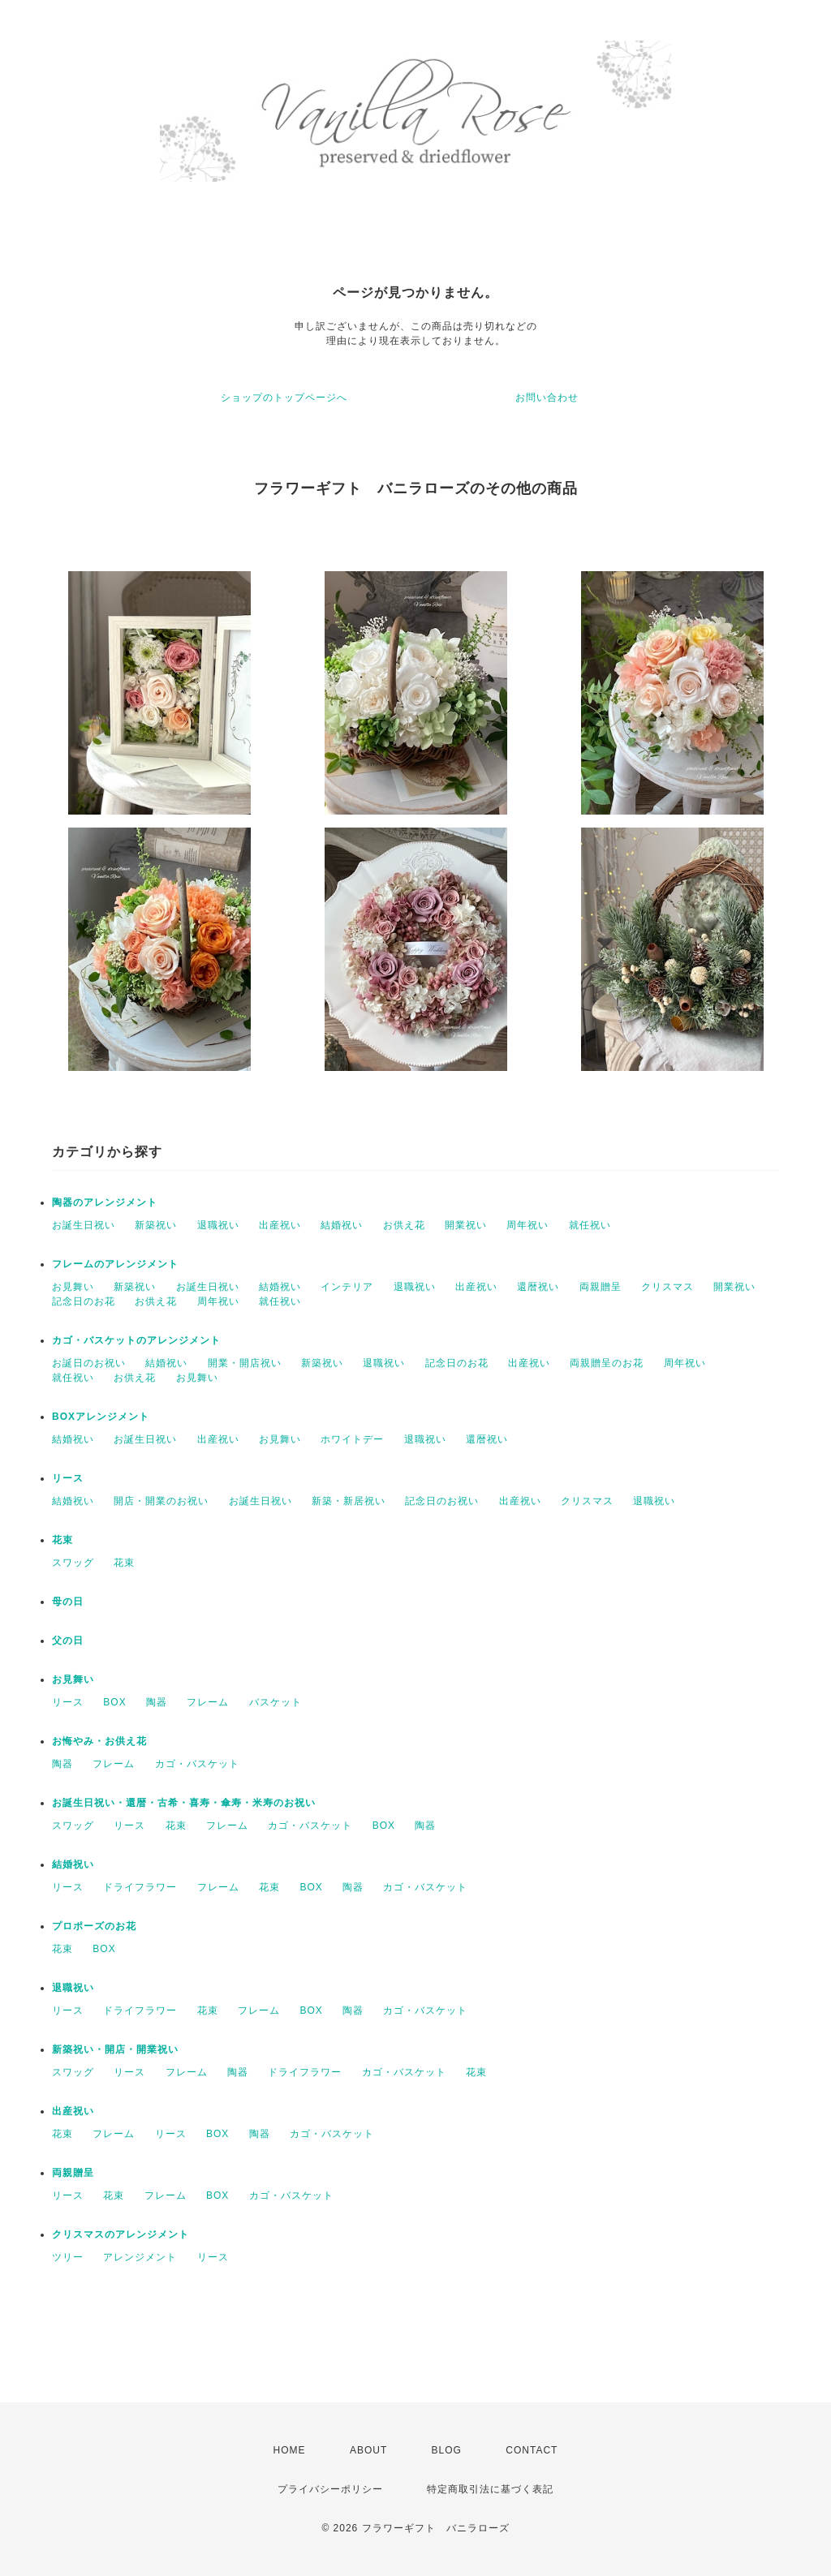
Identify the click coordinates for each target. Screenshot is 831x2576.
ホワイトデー (352, 1439)
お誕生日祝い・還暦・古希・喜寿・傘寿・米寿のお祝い (184, 1802)
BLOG (447, 2450)
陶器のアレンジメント (104, 1202)
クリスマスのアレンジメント (120, 2234)
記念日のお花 (83, 1301)
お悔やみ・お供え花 (99, 1741)
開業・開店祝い (245, 1363)
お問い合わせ (547, 397)
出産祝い (280, 1225)
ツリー (68, 2257)
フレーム (208, 1702)
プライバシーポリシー (330, 2489)
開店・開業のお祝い (161, 1501)
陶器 (156, 1702)
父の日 (68, 1640)
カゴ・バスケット (197, 1764)
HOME (289, 2450)
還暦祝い (538, 1286)
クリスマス (667, 1286)
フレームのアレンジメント (115, 1264)
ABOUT (368, 2450)
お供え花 (404, 1225)
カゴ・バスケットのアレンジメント (136, 1340)
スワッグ (73, 1562)
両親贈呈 (600, 1286)
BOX (114, 1702)
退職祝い (218, 1225)
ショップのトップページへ (284, 397)
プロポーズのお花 (94, 1926)
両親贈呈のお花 (607, 1363)
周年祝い (527, 1225)
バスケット (275, 1702)
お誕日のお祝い (89, 1363)
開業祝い (466, 1225)
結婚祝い (342, 1225)
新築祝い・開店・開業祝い (115, 2049)
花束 (62, 1540)
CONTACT (532, 2450)
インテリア (347, 1286)
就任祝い (590, 1225)
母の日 (68, 1601)
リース (68, 1478)
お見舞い (73, 1286)
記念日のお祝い (442, 1501)
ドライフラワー (140, 1887)
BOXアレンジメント (100, 1416)
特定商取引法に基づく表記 (490, 2489)
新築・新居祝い (348, 1501)
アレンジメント (140, 2257)
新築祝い (156, 1225)
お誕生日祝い (83, 1225)
